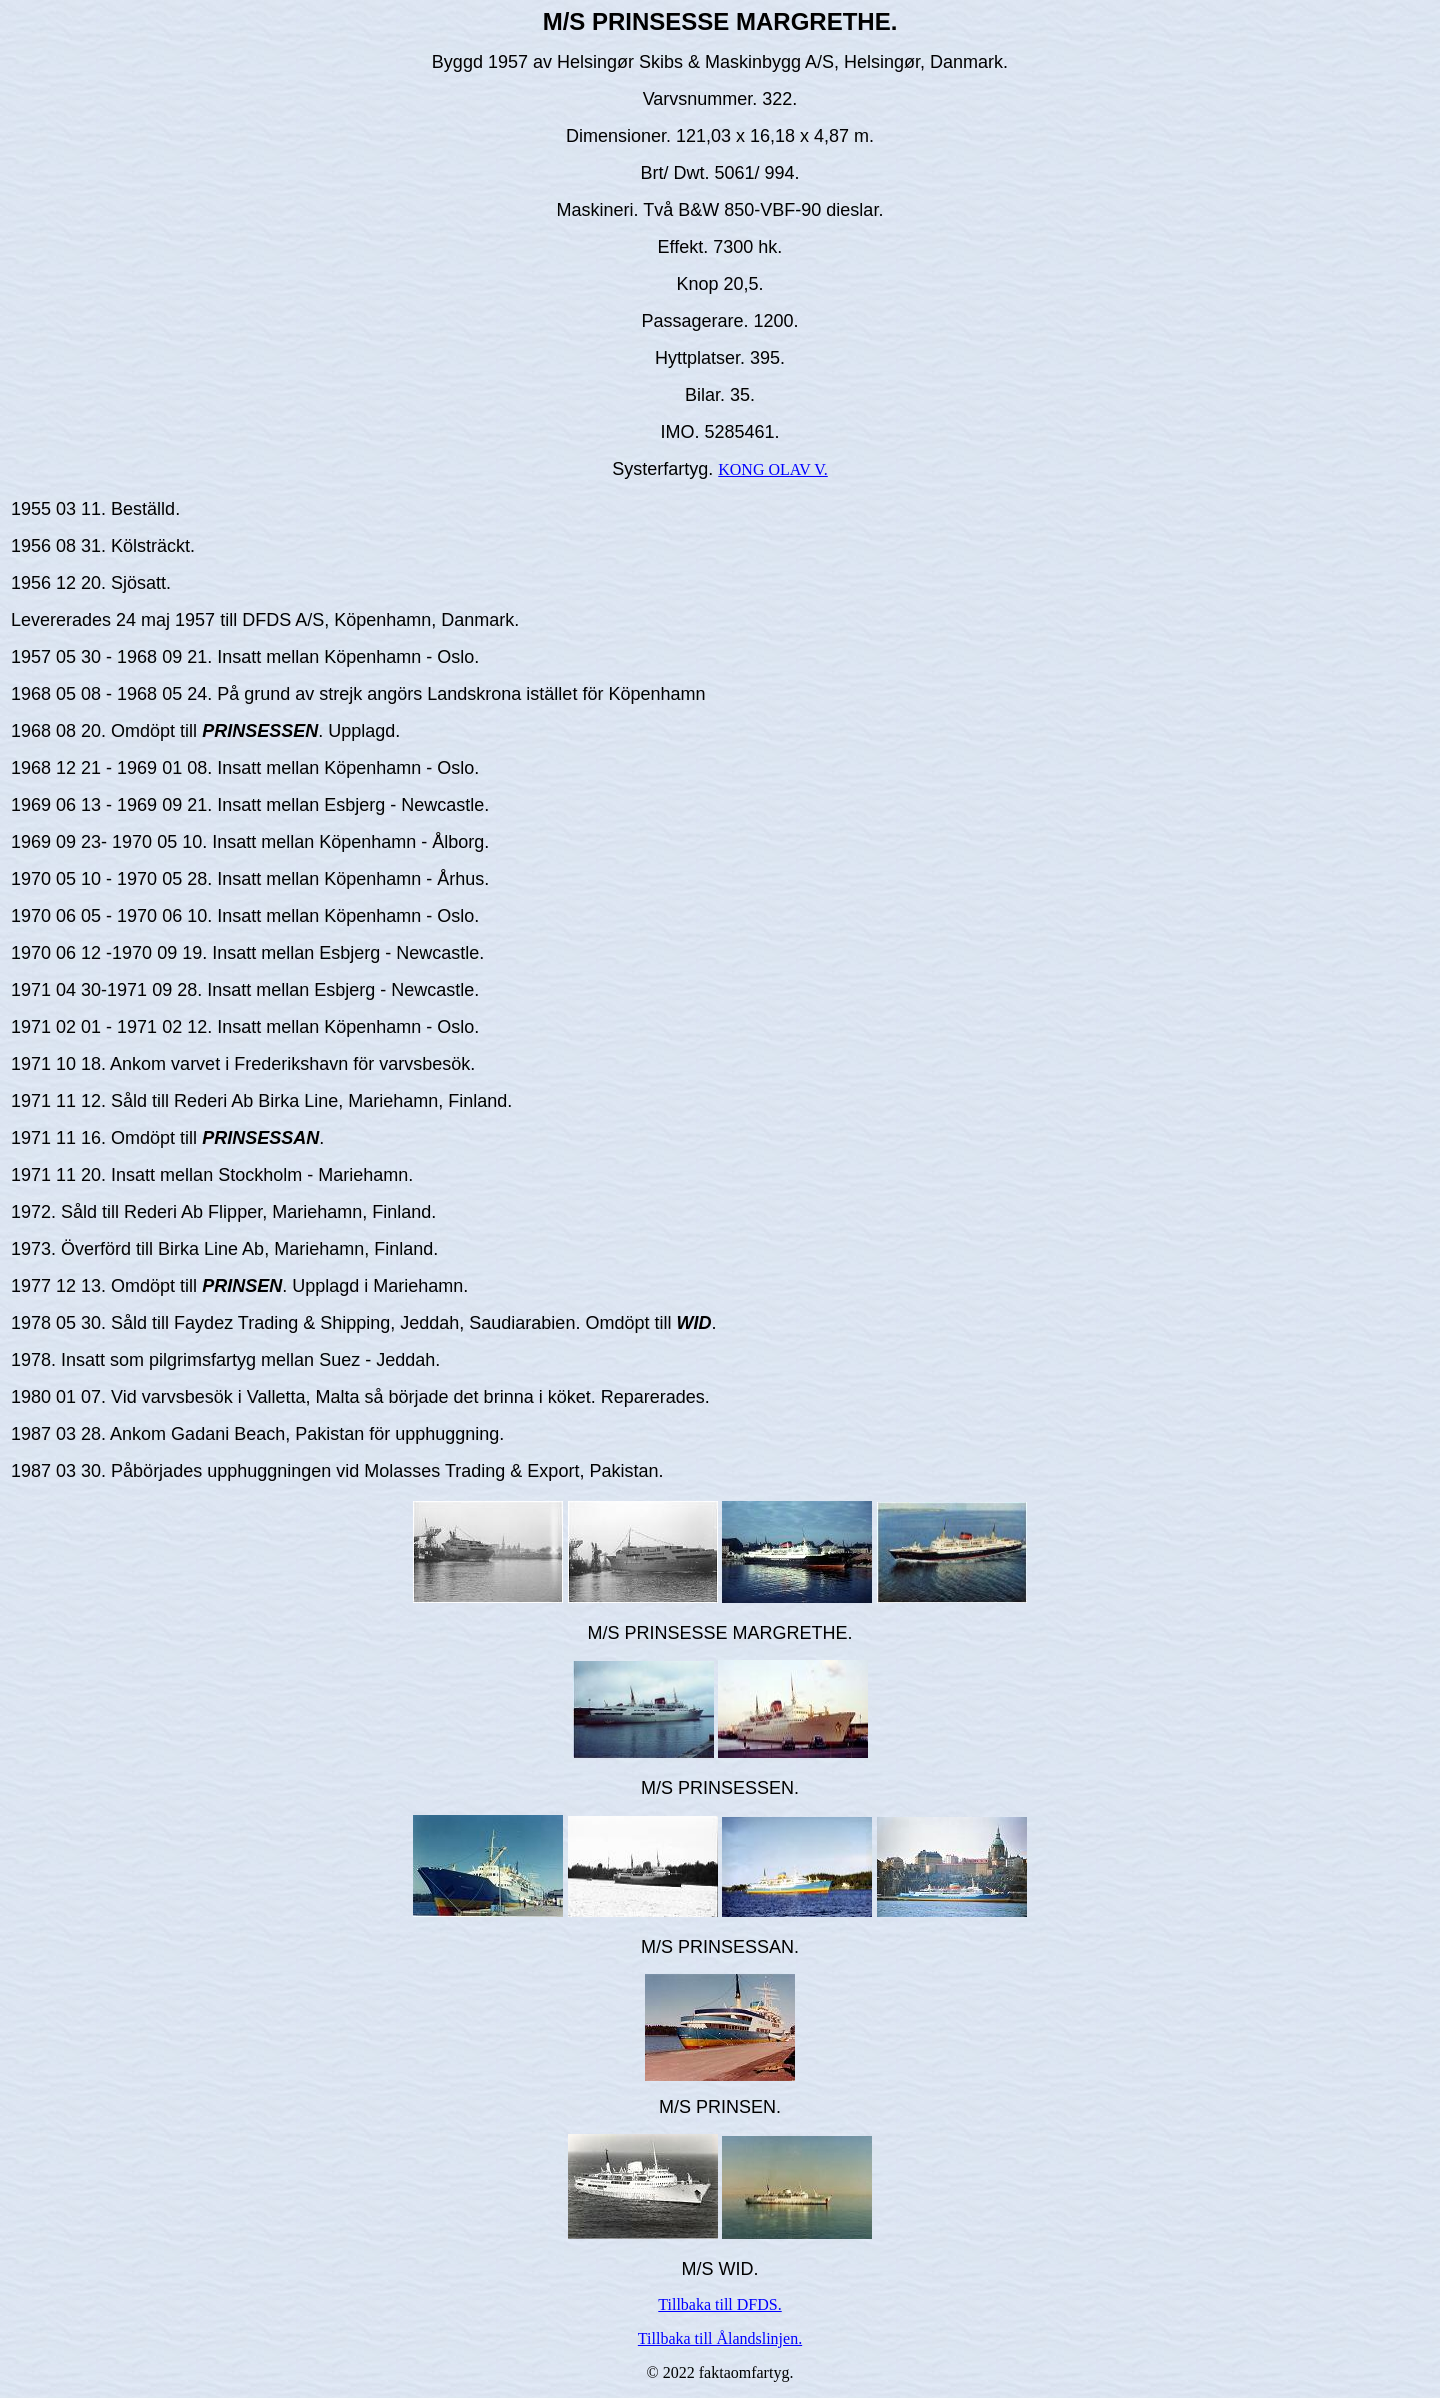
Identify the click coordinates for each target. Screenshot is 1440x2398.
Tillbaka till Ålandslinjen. (720, 2338)
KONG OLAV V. (773, 469)
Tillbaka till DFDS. (719, 2304)
